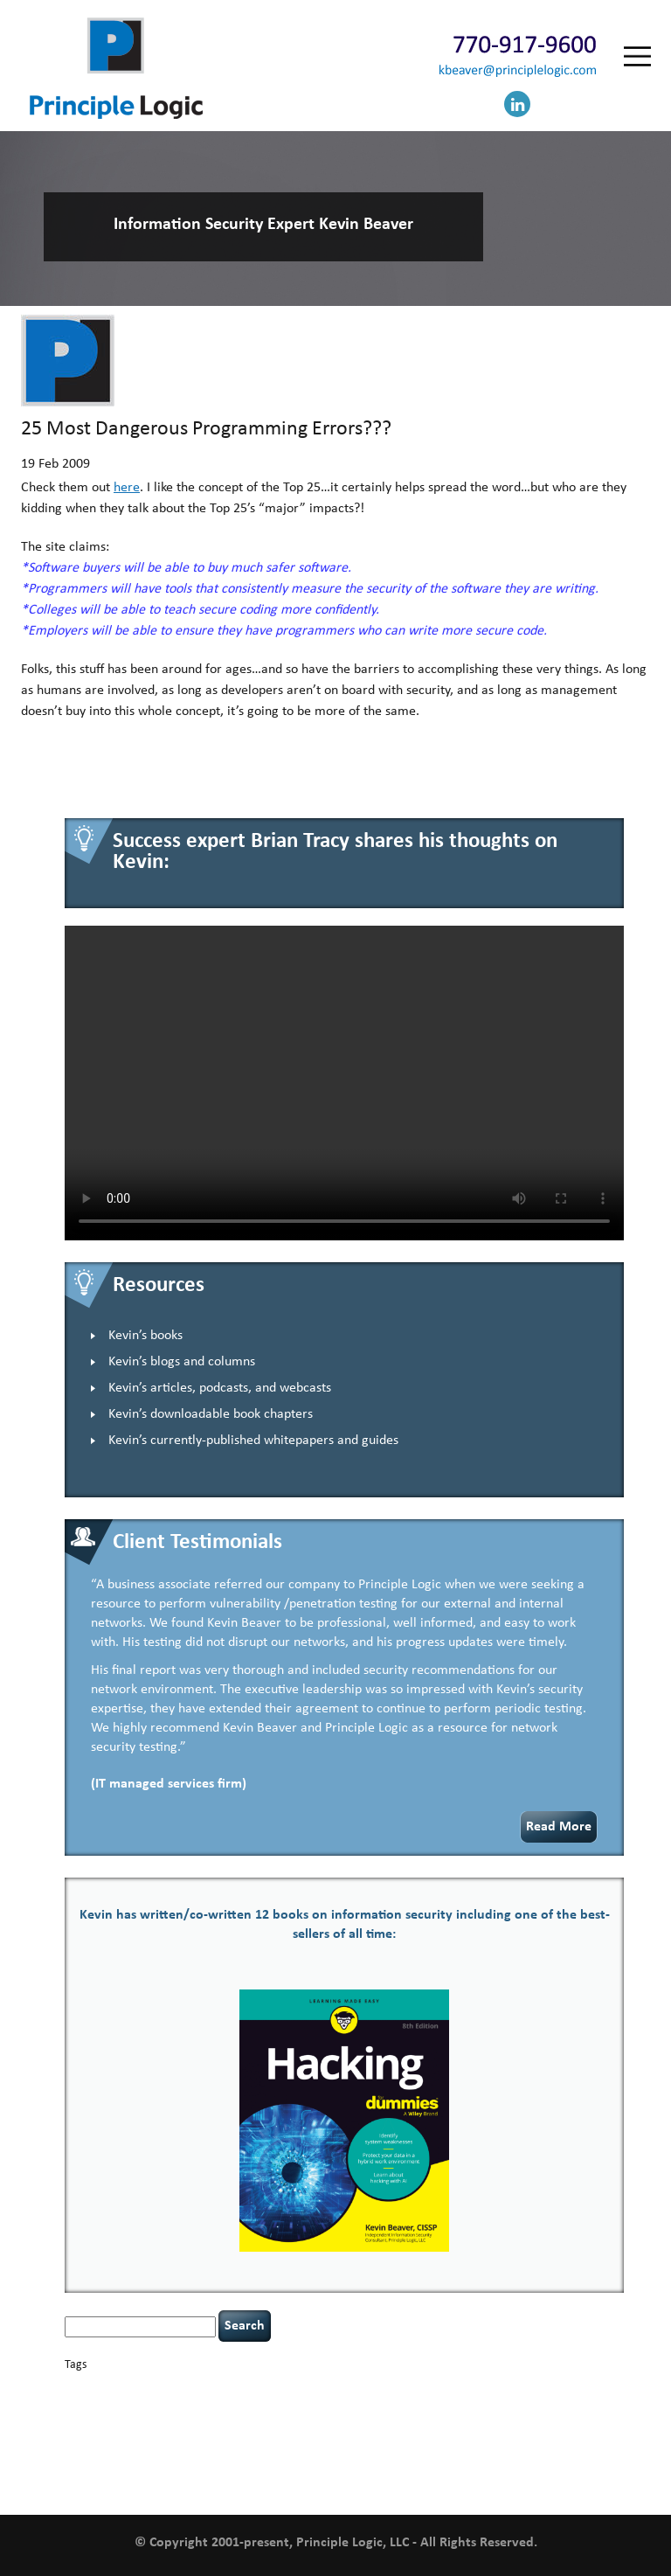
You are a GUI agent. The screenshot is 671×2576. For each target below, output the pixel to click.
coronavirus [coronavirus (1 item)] (587, 2388)
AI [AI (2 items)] (70, 2387)
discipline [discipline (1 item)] (341, 2407)
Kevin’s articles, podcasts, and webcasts (219, 1388)
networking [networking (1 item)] (87, 2441)
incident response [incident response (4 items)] (313, 2421)
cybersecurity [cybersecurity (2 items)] (152, 2406)
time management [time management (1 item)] (298, 2460)
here (127, 488)
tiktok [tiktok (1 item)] (249, 2460)
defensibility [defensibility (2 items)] (289, 2406)
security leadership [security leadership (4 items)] (560, 2439)
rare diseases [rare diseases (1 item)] (396, 2441)
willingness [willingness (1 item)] (310, 2480)
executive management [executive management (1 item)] (471, 2407)
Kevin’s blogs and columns (181, 1362)
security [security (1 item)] (479, 2441)
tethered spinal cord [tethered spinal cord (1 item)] (195, 2460)
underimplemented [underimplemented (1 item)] (374, 2460)
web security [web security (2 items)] (255, 2479)
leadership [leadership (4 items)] (509, 2421)
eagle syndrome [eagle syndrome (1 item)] (393, 2407)
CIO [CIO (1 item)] (445, 2388)
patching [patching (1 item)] (224, 2441)
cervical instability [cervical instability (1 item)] (399, 2388)
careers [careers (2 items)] (296, 2387)
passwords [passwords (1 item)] (183, 2441)
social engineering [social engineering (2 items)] (109, 2459)
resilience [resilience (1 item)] (442, 2441)
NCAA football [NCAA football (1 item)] (574, 2423)
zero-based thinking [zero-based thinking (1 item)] (373, 2480)
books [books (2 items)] (185, 2387)
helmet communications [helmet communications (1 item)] (204, 2423)
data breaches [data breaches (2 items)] (223, 2406)
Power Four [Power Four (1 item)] (347, 2441)
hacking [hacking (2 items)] (538, 2406)
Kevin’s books (145, 1336)
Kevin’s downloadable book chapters (210, 1414)
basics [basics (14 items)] (138, 2384)
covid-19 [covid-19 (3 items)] (91, 2405)
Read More (558, 1827)
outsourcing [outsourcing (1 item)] (137, 2441)
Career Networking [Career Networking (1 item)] (238, 2388)
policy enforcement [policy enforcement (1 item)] (283, 2441)
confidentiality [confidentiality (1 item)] (532, 2388)
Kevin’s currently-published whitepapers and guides (253, 1441)
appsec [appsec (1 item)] (91, 2388)
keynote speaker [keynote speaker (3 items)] (424, 2421)
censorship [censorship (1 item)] (338, 2388)
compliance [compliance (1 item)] (477, 2388)
